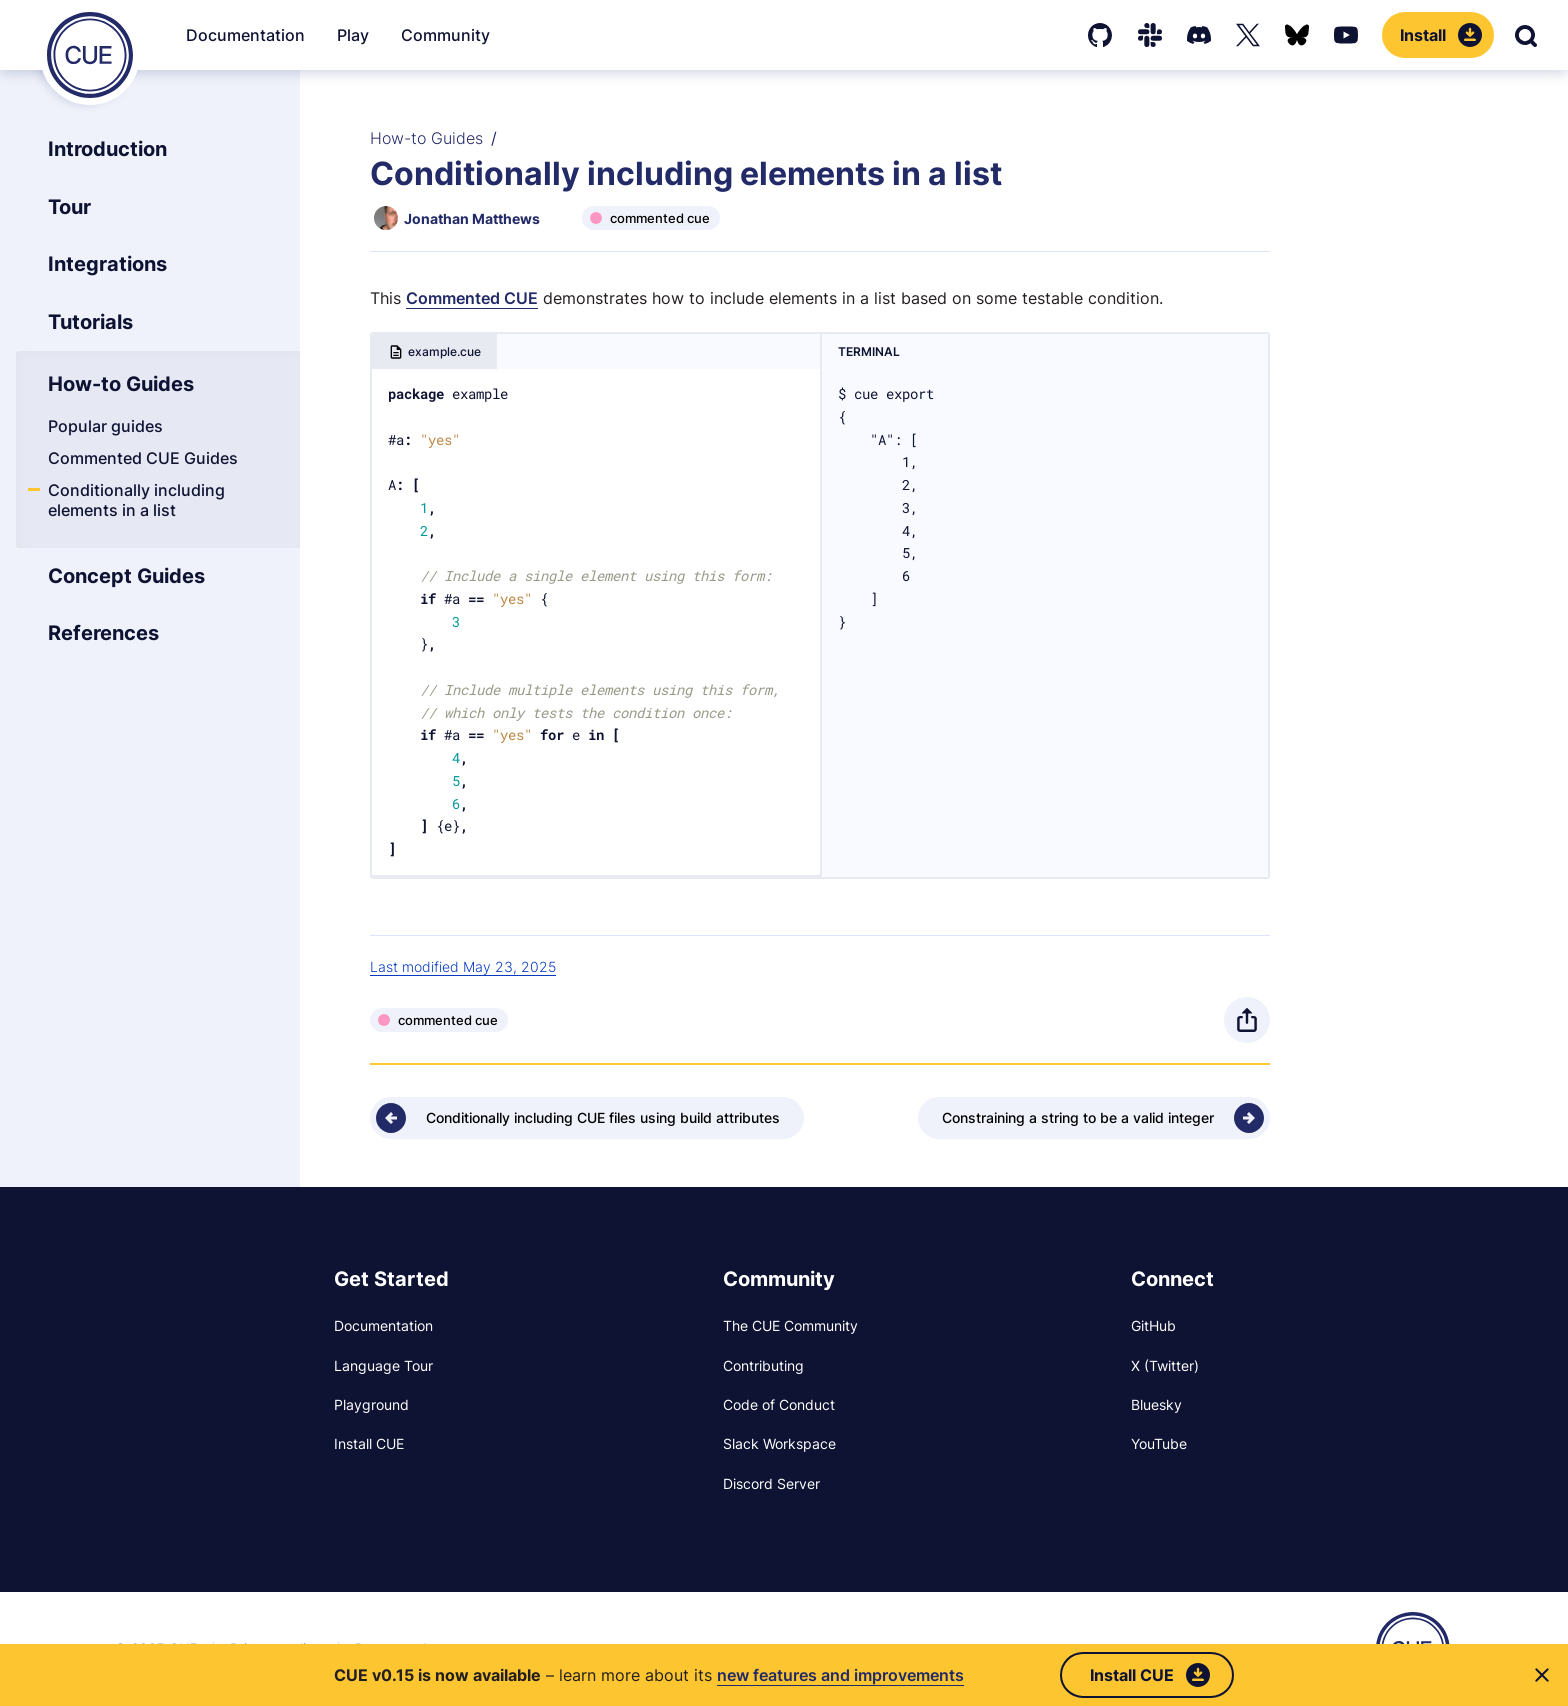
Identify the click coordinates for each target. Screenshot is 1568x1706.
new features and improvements (840, 1675)
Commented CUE (472, 298)
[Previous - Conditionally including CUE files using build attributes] (587, 1118)
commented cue (660, 218)
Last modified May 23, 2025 (463, 966)
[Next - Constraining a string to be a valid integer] (1094, 1118)
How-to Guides (426, 138)
